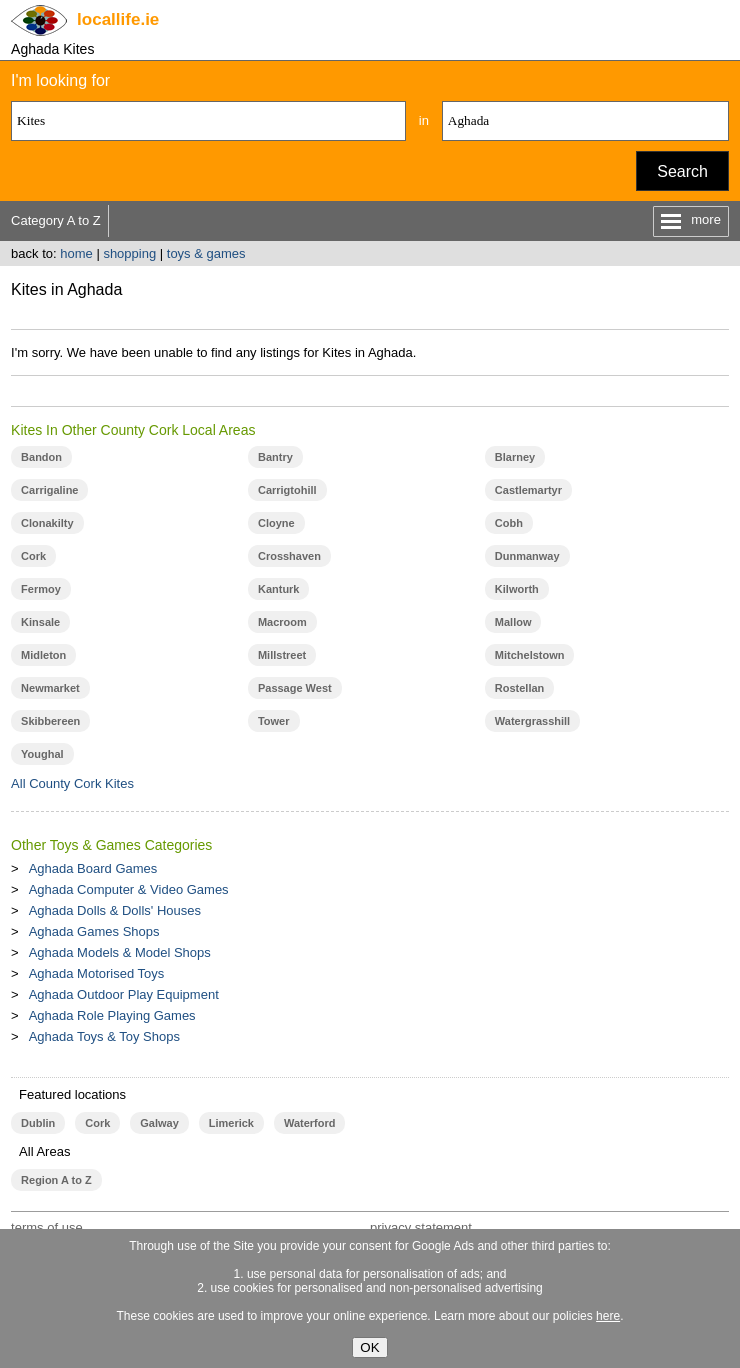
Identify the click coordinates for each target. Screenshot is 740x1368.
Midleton (43, 655)
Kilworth (517, 589)
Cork (33, 556)
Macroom (282, 622)
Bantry (275, 457)
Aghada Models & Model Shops (120, 952)
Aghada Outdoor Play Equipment (124, 994)
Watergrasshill (532, 721)
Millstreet (282, 655)
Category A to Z (56, 220)
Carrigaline (49, 490)
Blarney (515, 457)
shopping (129, 253)
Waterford (309, 1123)
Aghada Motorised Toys (97, 973)
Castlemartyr (528, 490)
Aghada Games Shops (94, 931)
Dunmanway (527, 556)
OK (369, 1347)
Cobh (509, 523)
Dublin (38, 1123)
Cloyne (276, 523)
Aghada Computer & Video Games (129, 889)
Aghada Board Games (93, 868)
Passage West (295, 688)
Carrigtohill (287, 490)
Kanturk (279, 589)
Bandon (41, 457)
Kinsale (40, 622)
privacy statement (421, 1227)
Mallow (513, 622)
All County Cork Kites (72, 783)
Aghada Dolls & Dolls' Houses (115, 910)
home (76, 253)
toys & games (206, 253)
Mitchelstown (530, 655)
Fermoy (41, 589)
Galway (159, 1123)
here (608, 1316)
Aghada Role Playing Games (112, 1015)
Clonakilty (47, 523)
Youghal (42, 754)
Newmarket (50, 688)
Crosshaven (289, 556)
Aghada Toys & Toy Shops (104, 1036)
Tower (274, 721)
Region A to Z (56, 1180)
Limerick (231, 1123)
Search (682, 171)
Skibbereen (50, 721)
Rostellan (519, 688)
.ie (118, 19)
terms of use (47, 1227)
